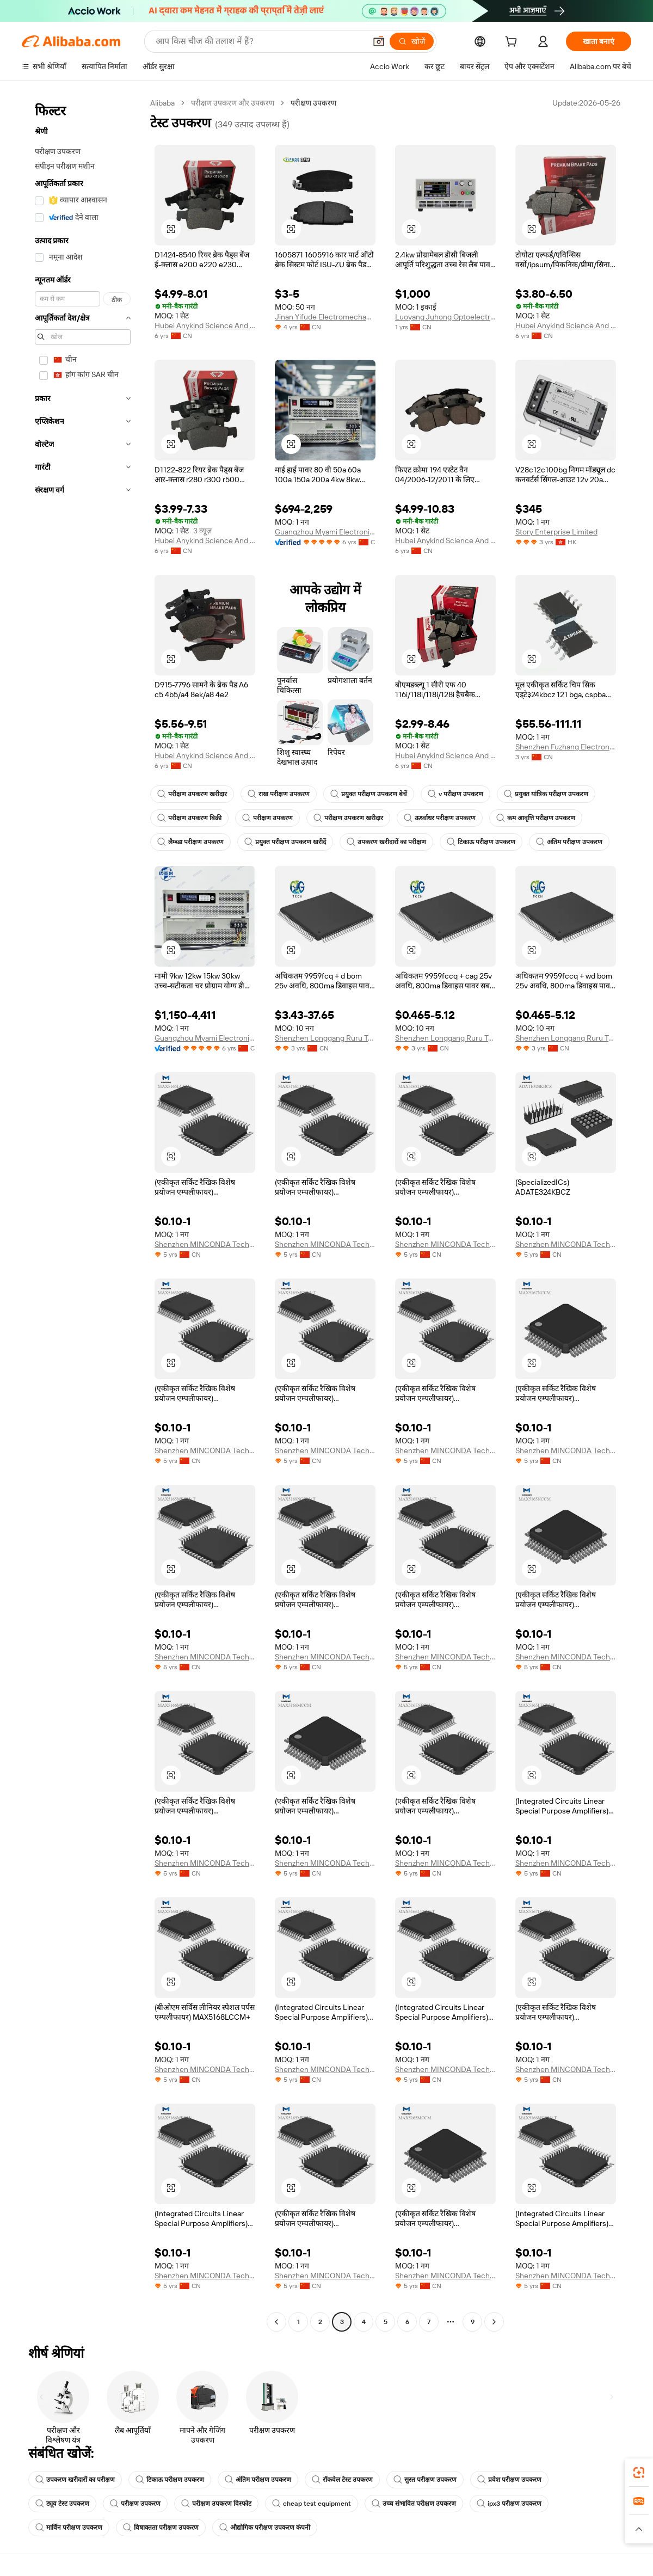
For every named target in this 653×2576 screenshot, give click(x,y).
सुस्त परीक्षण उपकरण (425, 2479)
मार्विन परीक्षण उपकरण (68, 2527)
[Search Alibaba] (260, 41)
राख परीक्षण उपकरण (279, 794)
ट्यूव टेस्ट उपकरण (62, 2503)
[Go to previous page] (276, 2322)
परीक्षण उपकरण (267, 818)
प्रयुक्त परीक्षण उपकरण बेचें (368, 794)
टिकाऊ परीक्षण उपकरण (481, 842)
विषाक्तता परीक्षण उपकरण (161, 2527)
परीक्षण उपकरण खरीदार (192, 794)
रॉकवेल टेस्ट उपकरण (342, 2479)
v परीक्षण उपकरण (455, 794)
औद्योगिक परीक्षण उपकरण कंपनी (264, 2527)
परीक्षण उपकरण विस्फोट (216, 2503)
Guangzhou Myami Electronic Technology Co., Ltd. (325, 531)
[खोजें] (412, 41)
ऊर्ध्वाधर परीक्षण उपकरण (440, 818)
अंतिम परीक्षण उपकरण (569, 842)
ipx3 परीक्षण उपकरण (509, 2503)
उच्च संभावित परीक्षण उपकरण (414, 2503)
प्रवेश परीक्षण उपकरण (509, 2479)
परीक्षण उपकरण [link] (313, 103)
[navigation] (82, 1213)
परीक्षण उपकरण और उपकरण (232, 103)
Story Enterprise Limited (556, 531)
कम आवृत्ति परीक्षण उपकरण (535, 818)
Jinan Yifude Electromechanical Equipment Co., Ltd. (325, 316)
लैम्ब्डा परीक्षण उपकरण (190, 842)
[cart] (513, 43)
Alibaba (162, 103)
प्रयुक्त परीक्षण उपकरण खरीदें (285, 842)
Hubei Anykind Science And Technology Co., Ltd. (205, 325)
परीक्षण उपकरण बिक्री (189, 818)
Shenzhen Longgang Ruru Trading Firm (325, 1038)
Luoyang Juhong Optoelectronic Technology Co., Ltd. (445, 316)
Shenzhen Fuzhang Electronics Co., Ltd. (565, 746)
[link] (639, 2472)
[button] (378, 41)
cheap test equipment (311, 2503)
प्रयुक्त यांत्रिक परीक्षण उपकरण (546, 794)
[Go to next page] (494, 2322)
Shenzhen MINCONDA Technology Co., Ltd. (205, 1244)
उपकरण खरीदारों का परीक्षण (386, 842)
